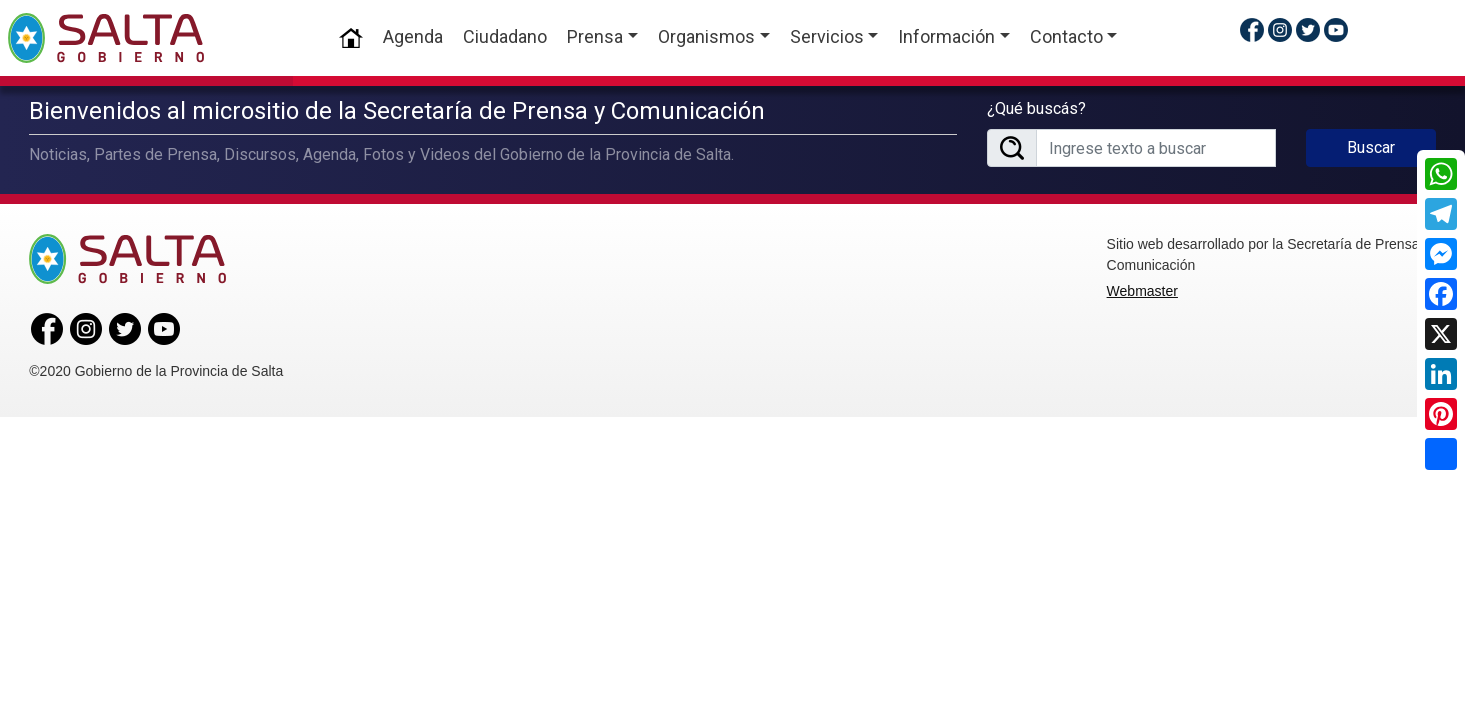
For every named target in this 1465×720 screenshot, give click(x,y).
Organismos (706, 36)
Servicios (826, 36)
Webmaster (1142, 288)
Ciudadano (505, 36)
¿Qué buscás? (1036, 106)
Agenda (413, 36)
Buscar (1371, 145)
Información (946, 36)
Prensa (595, 36)
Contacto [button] (1066, 36)
